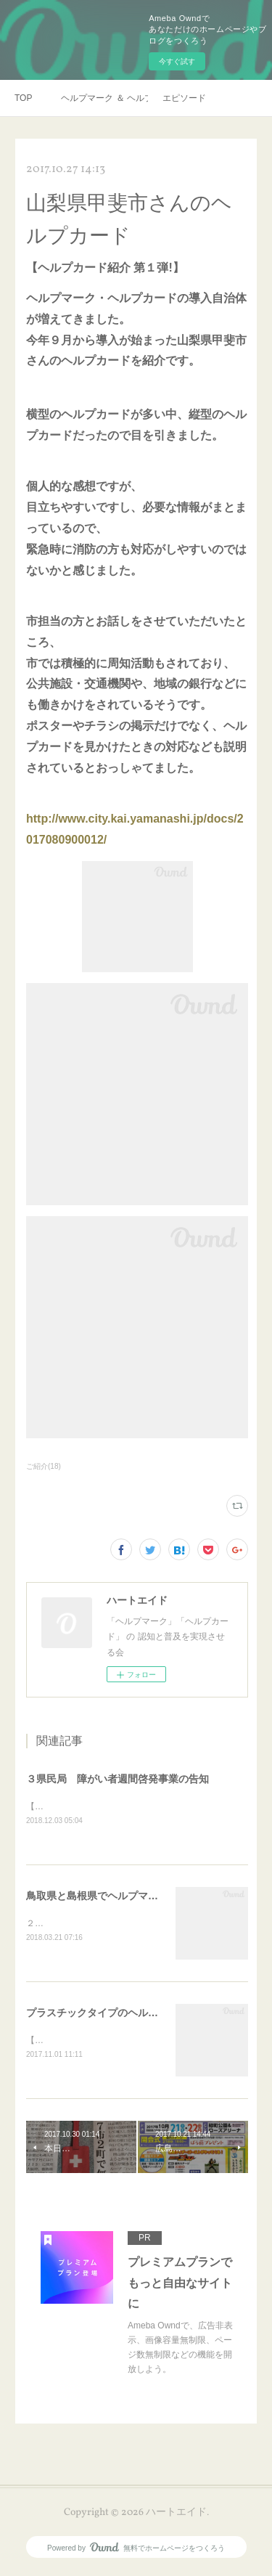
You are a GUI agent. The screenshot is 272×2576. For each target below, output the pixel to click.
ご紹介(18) (43, 1466)
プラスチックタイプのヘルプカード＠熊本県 (127, 2014)
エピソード (184, 98)
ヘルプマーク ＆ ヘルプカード (104, 98)
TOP (23, 98)
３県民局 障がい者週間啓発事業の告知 (117, 1779)
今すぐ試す (177, 61)
